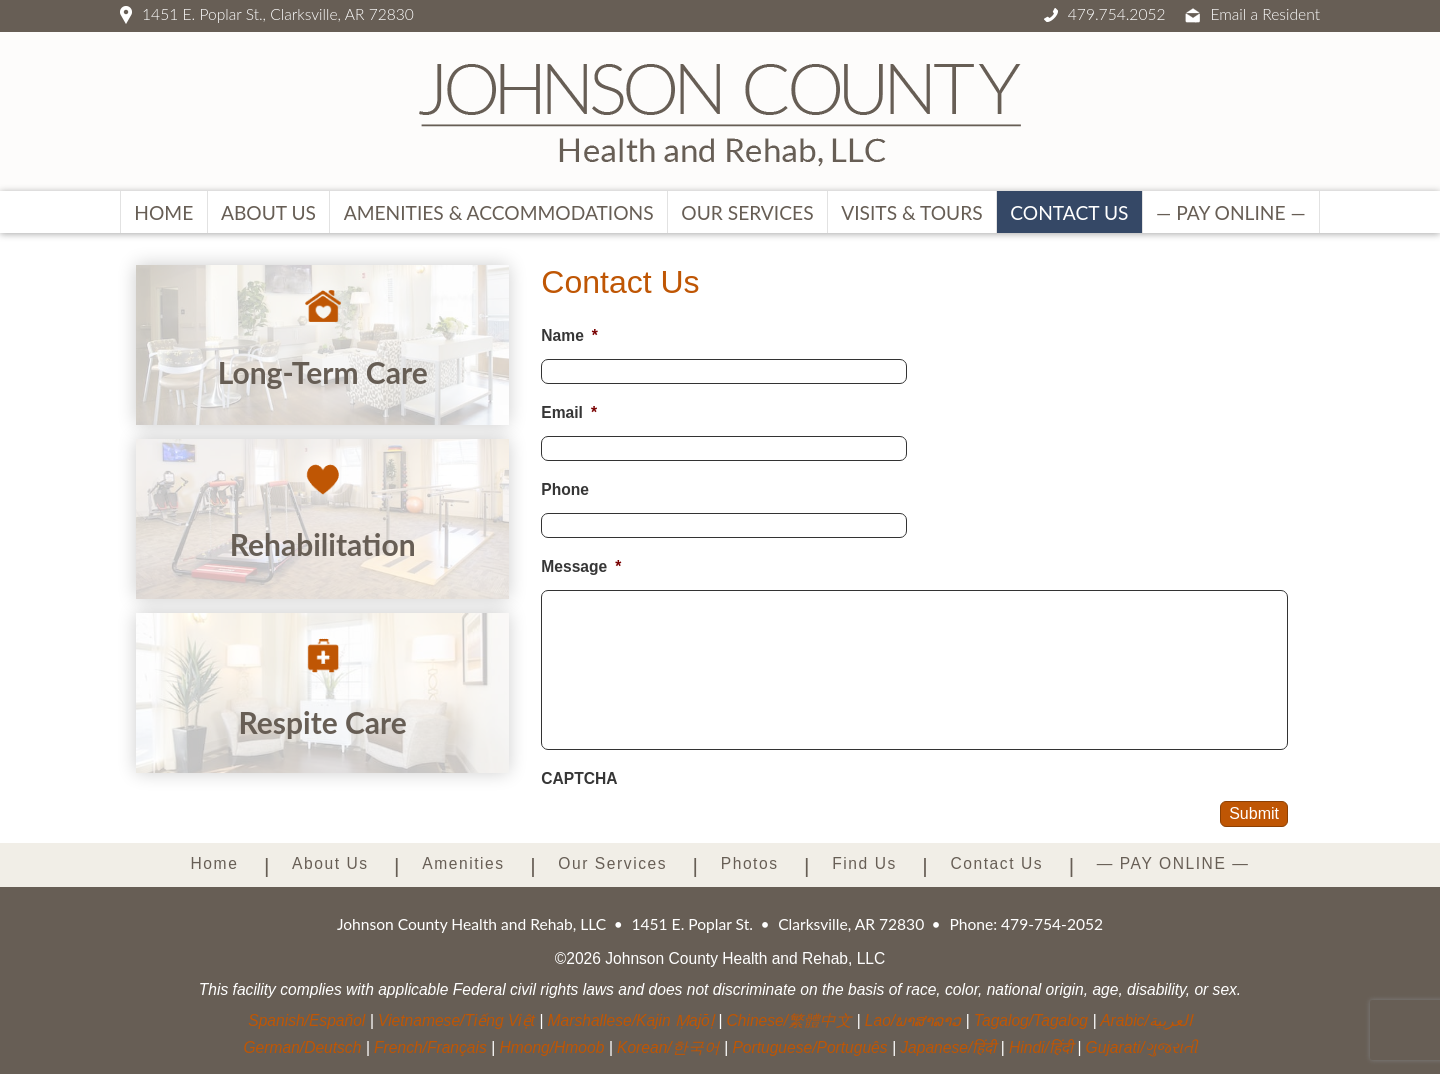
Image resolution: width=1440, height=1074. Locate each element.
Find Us (864, 863)
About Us (268, 212)
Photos (750, 863)
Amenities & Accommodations (499, 212)
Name (569, 335)
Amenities (463, 863)
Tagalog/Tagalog (1031, 1020)
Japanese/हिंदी (948, 1047)
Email (569, 412)
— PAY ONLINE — (1231, 212)
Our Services (747, 212)
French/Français (430, 1047)
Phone (565, 489)
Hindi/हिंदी (1041, 1047)
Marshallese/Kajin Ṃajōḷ (631, 1020)
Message (581, 566)
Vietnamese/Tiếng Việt (456, 1020)
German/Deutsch (302, 1047)
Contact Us (1069, 212)
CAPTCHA (579, 778)
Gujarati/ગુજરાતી (1141, 1047)
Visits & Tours (911, 212)
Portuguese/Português (809, 1047)
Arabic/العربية (1146, 1020)
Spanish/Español (306, 1020)
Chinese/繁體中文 (790, 1020)
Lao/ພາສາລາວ (913, 1020)
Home (163, 212)
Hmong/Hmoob (551, 1047)
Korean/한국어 (668, 1047)
